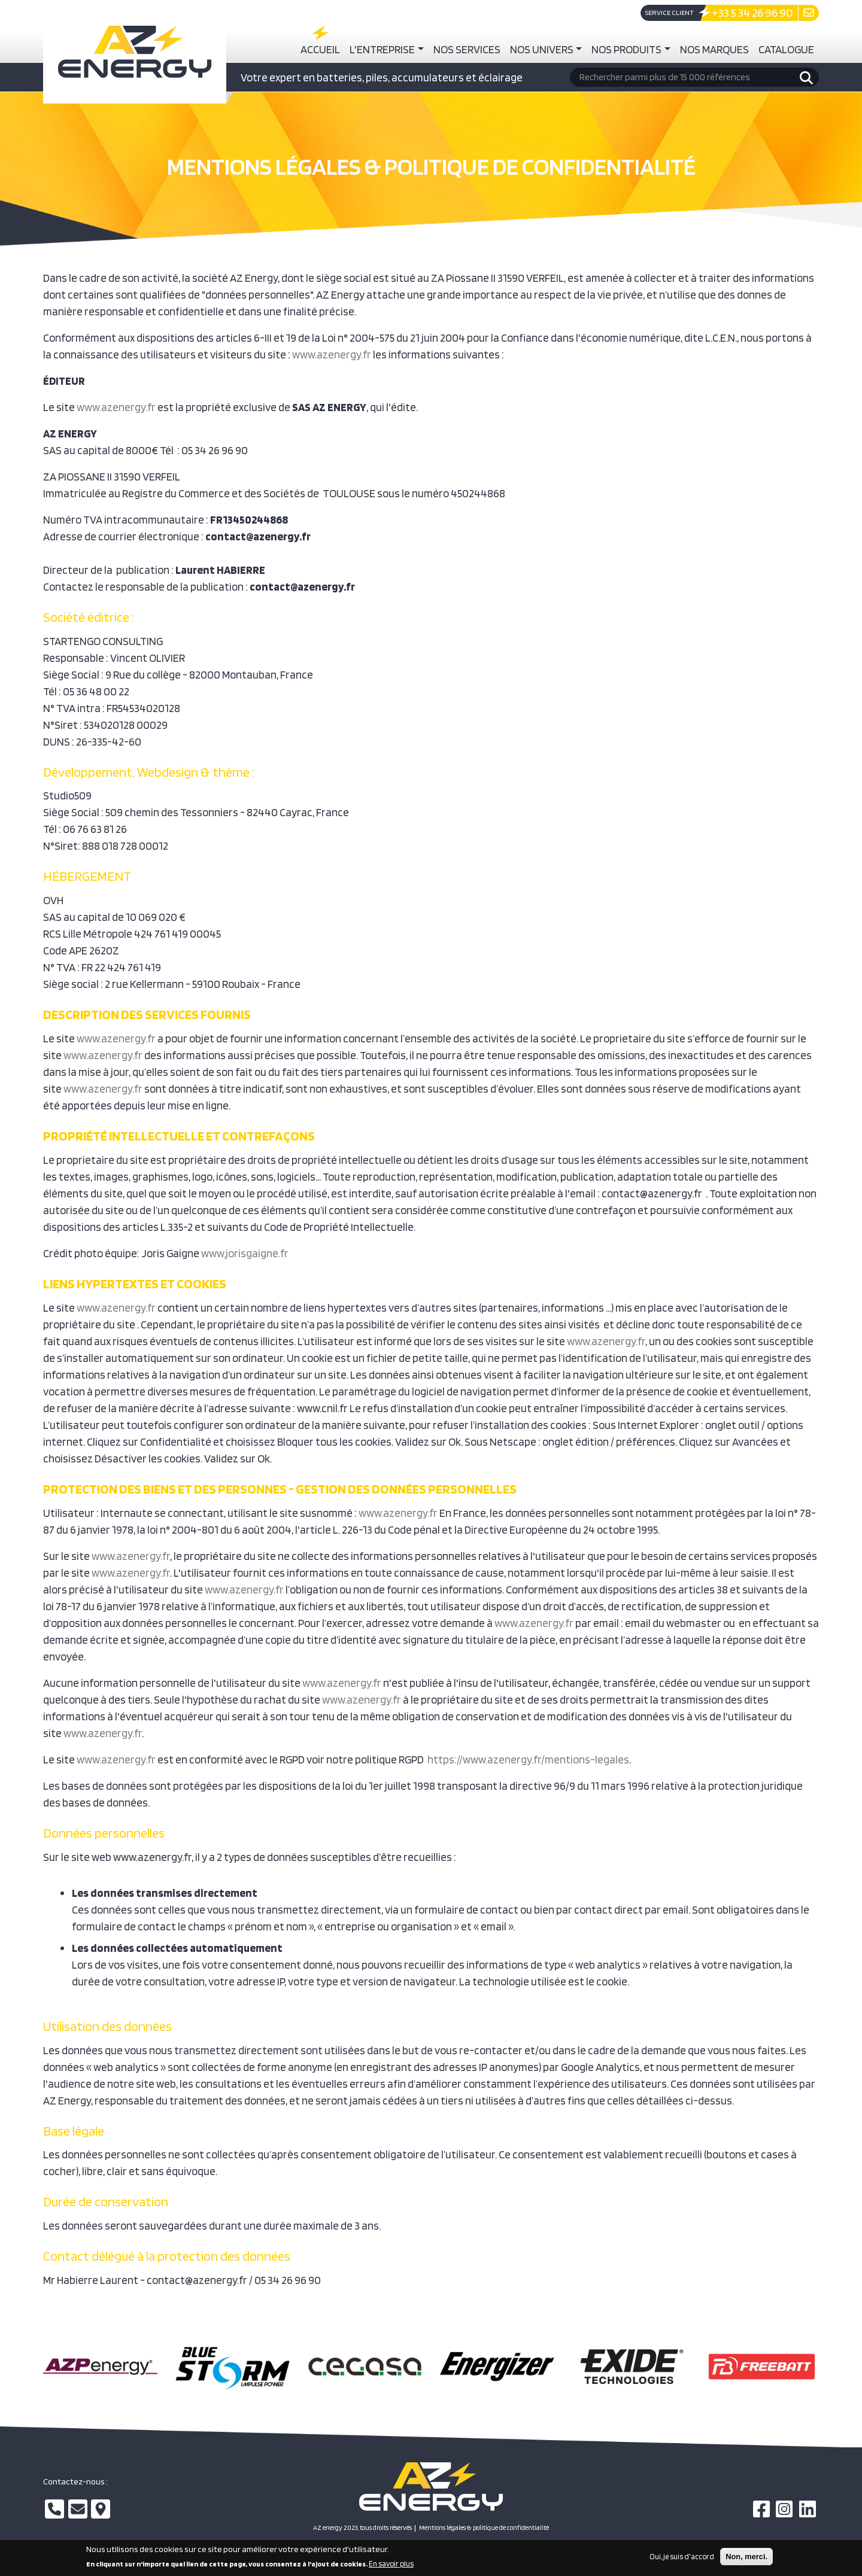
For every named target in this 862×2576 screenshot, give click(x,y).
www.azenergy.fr (331, 354)
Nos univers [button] (541, 49)
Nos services (466, 49)
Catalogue (786, 49)
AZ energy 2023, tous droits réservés (362, 2527)
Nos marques (714, 49)
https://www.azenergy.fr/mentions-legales (528, 1759)
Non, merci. (746, 2558)
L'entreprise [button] (382, 49)
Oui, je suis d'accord (681, 2558)
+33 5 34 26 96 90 (752, 12)
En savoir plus (391, 2566)
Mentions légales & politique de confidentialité (484, 2527)
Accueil (320, 49)
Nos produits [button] (626, 49)
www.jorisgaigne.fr (245, 1253)
